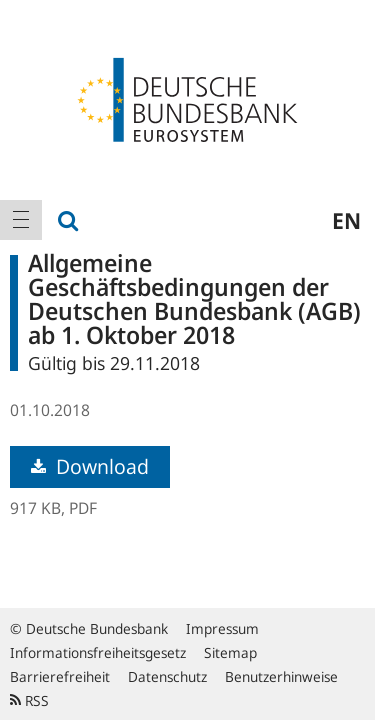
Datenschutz (167, 676)
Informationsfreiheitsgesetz (98, 652)
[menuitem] (21, 220)
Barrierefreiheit (60, 676)
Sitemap (230, 652)
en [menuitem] (346, 220)
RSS (29, 700)
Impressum (222, 628)
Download (90, 466)
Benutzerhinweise (281, 676)
